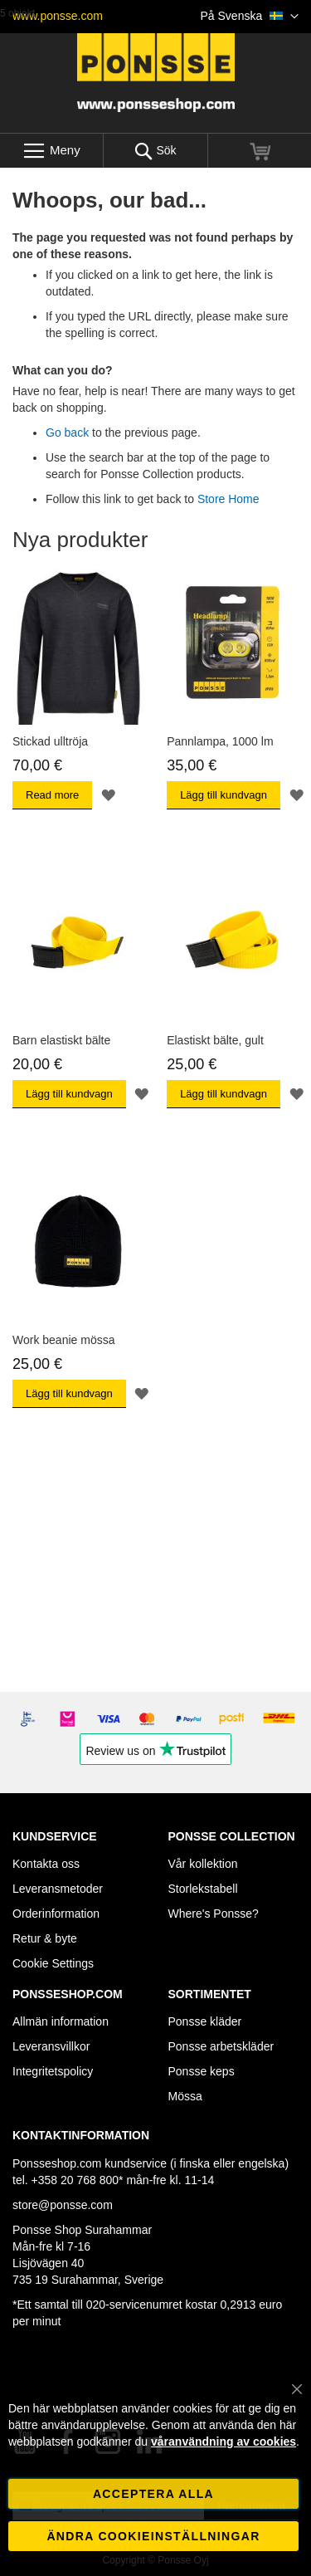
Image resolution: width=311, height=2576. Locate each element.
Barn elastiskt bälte (61, 1040)
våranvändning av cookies (223, 2441)
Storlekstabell (203, 1888)
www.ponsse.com (57, 15)
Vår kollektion (203, 1863)
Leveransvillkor (51, 2046)
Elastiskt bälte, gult (215, 1040)
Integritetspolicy (52, 2071)
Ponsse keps (201, 2071)
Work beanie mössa (63, 1340)
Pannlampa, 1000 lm (220, 741)
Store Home (228, 499)
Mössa (185, 2096)
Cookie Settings (53, 1963)
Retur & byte (44, 1938)
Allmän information (60, 2021)
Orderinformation (56, 1913)
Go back (67, 432)
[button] (250, 16)
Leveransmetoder (57, 1888)
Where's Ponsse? (213, 1913)
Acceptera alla (153, 2493)
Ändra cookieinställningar (153, 2536)
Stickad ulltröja (50, 741)
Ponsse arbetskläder (221, 2046)
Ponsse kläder (205, 2021)
